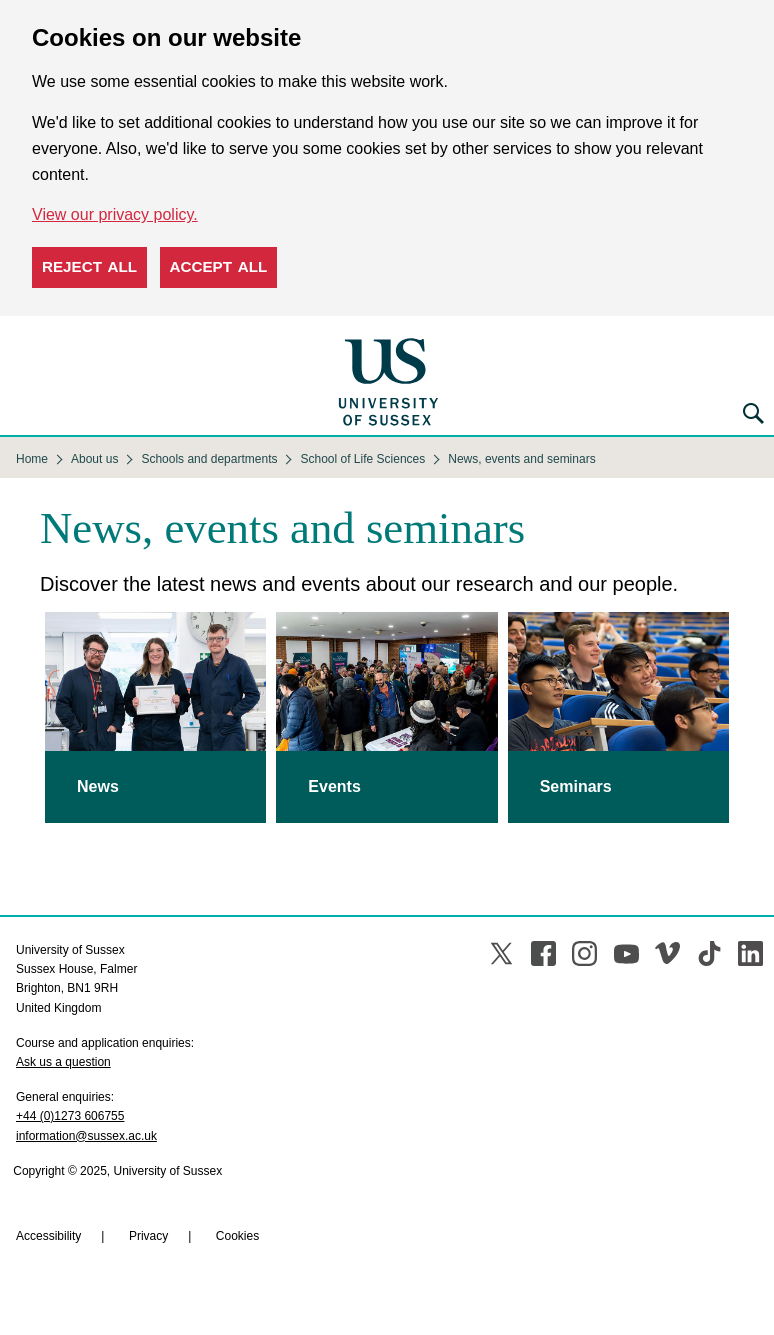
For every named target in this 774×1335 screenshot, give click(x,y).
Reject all (89, 266)
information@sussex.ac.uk (86, 1136)
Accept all (219, 266)
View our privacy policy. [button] (115, 214)
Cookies (237, 1236)
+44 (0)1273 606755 (70, 1116)
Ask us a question (63, 1062)
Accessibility (48, 1236)
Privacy (148, 1236)
